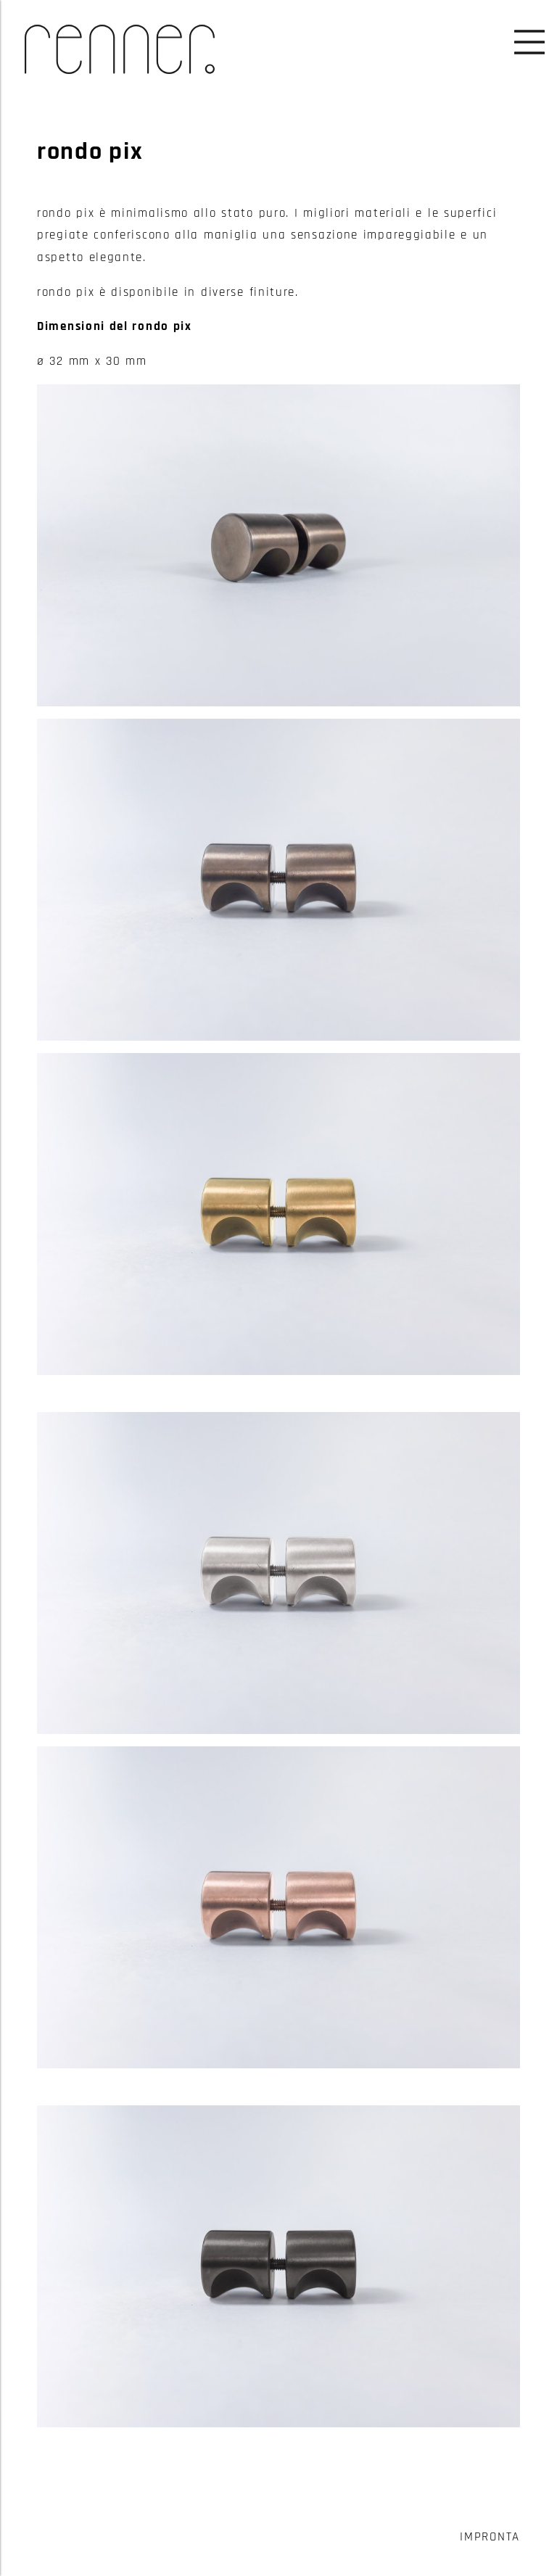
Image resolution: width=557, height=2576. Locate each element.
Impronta (490, 2537)
